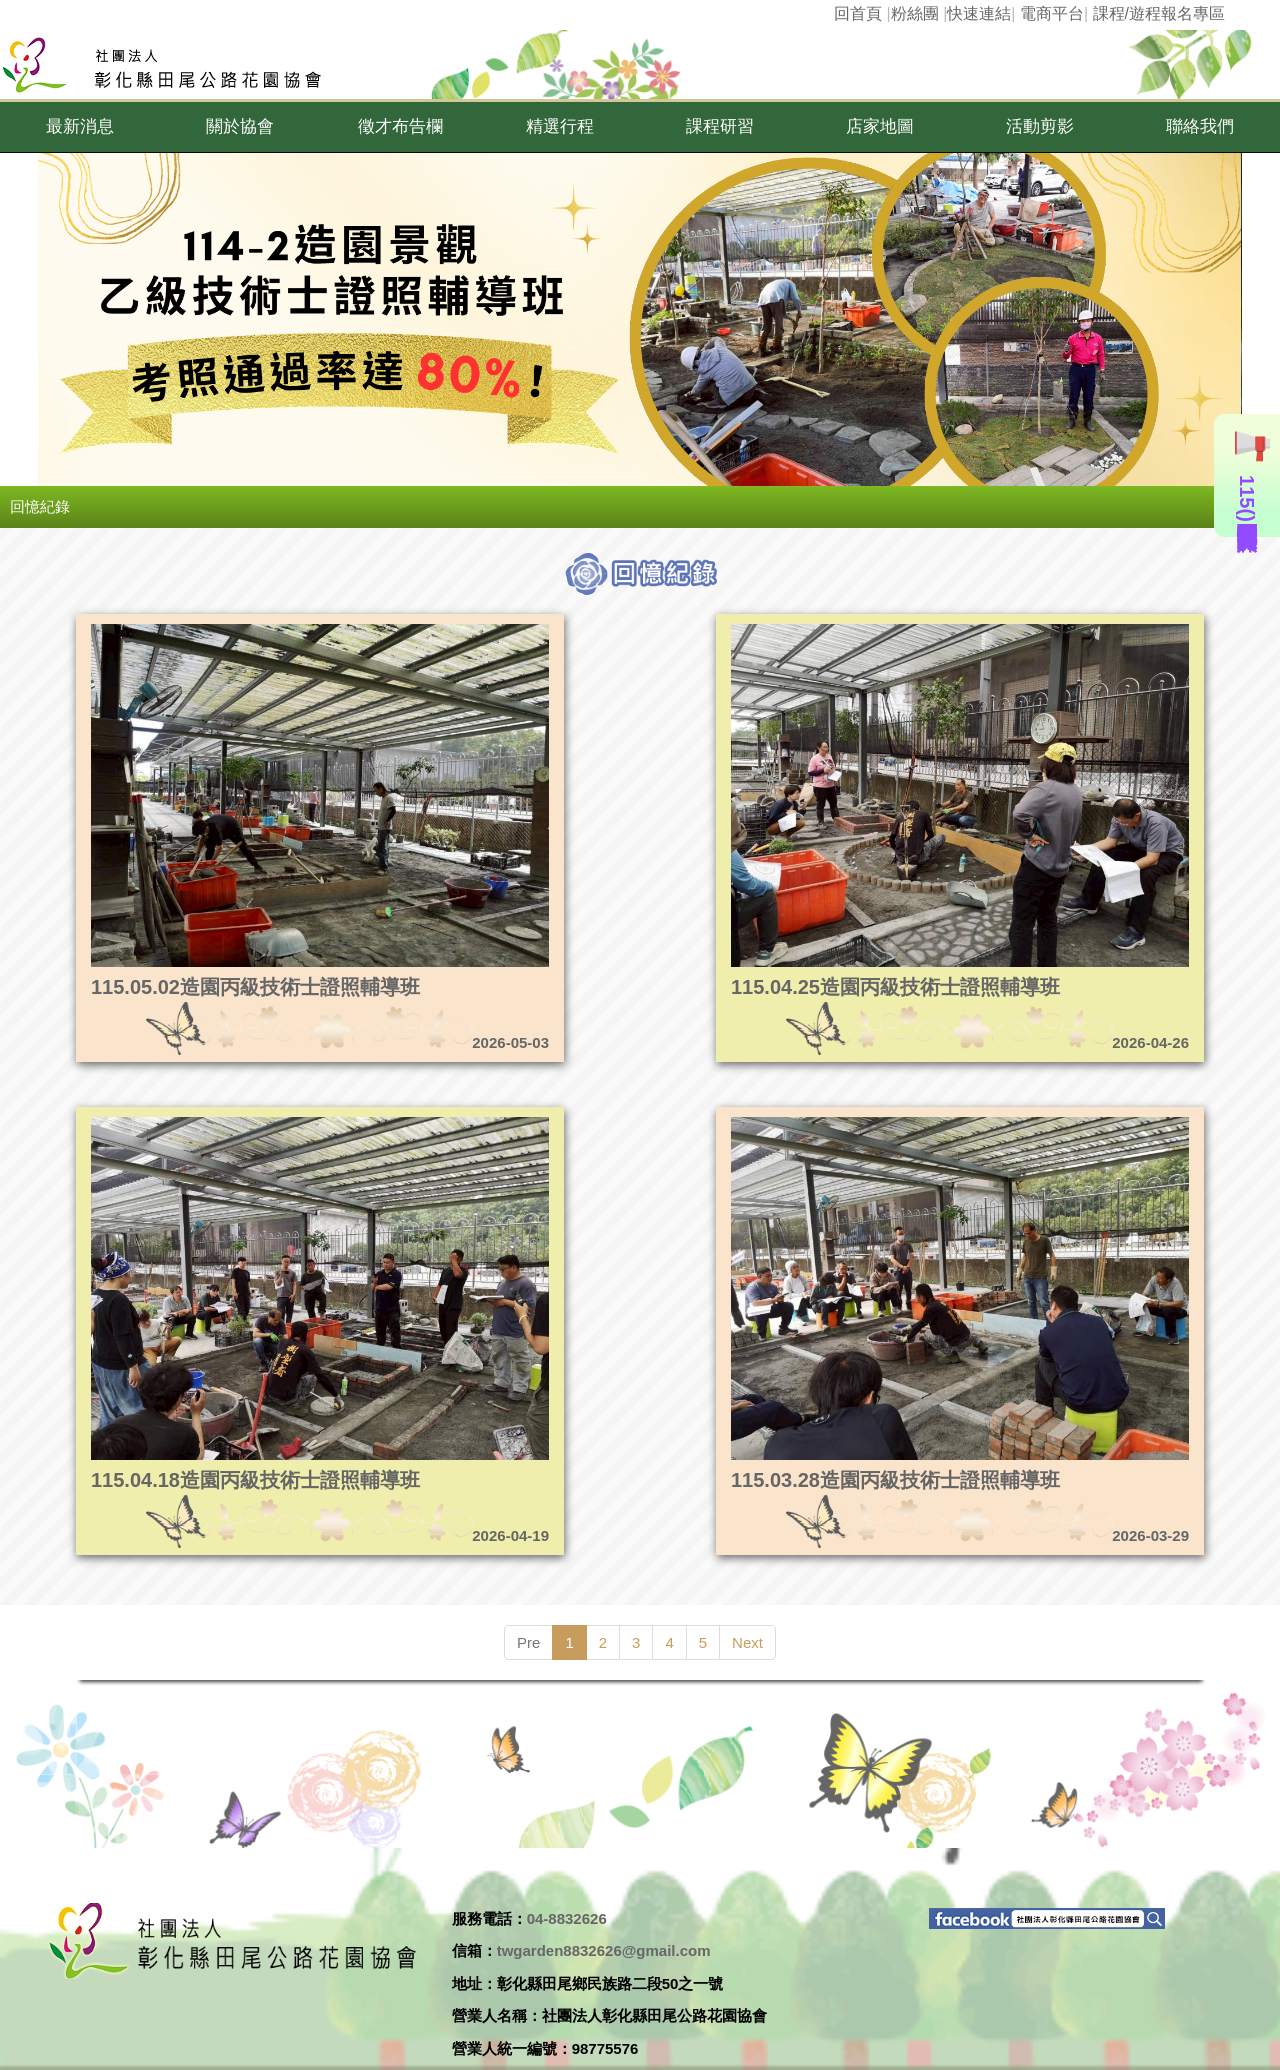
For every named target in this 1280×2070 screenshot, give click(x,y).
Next (747, 1642)
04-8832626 (567, 1918)
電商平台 (1052, 13)
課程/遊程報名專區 (1159, 13)
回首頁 (858, 13)
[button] (80, 127)
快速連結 (979, 13)
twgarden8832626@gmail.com (604, 1950)
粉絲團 (915, 13)
